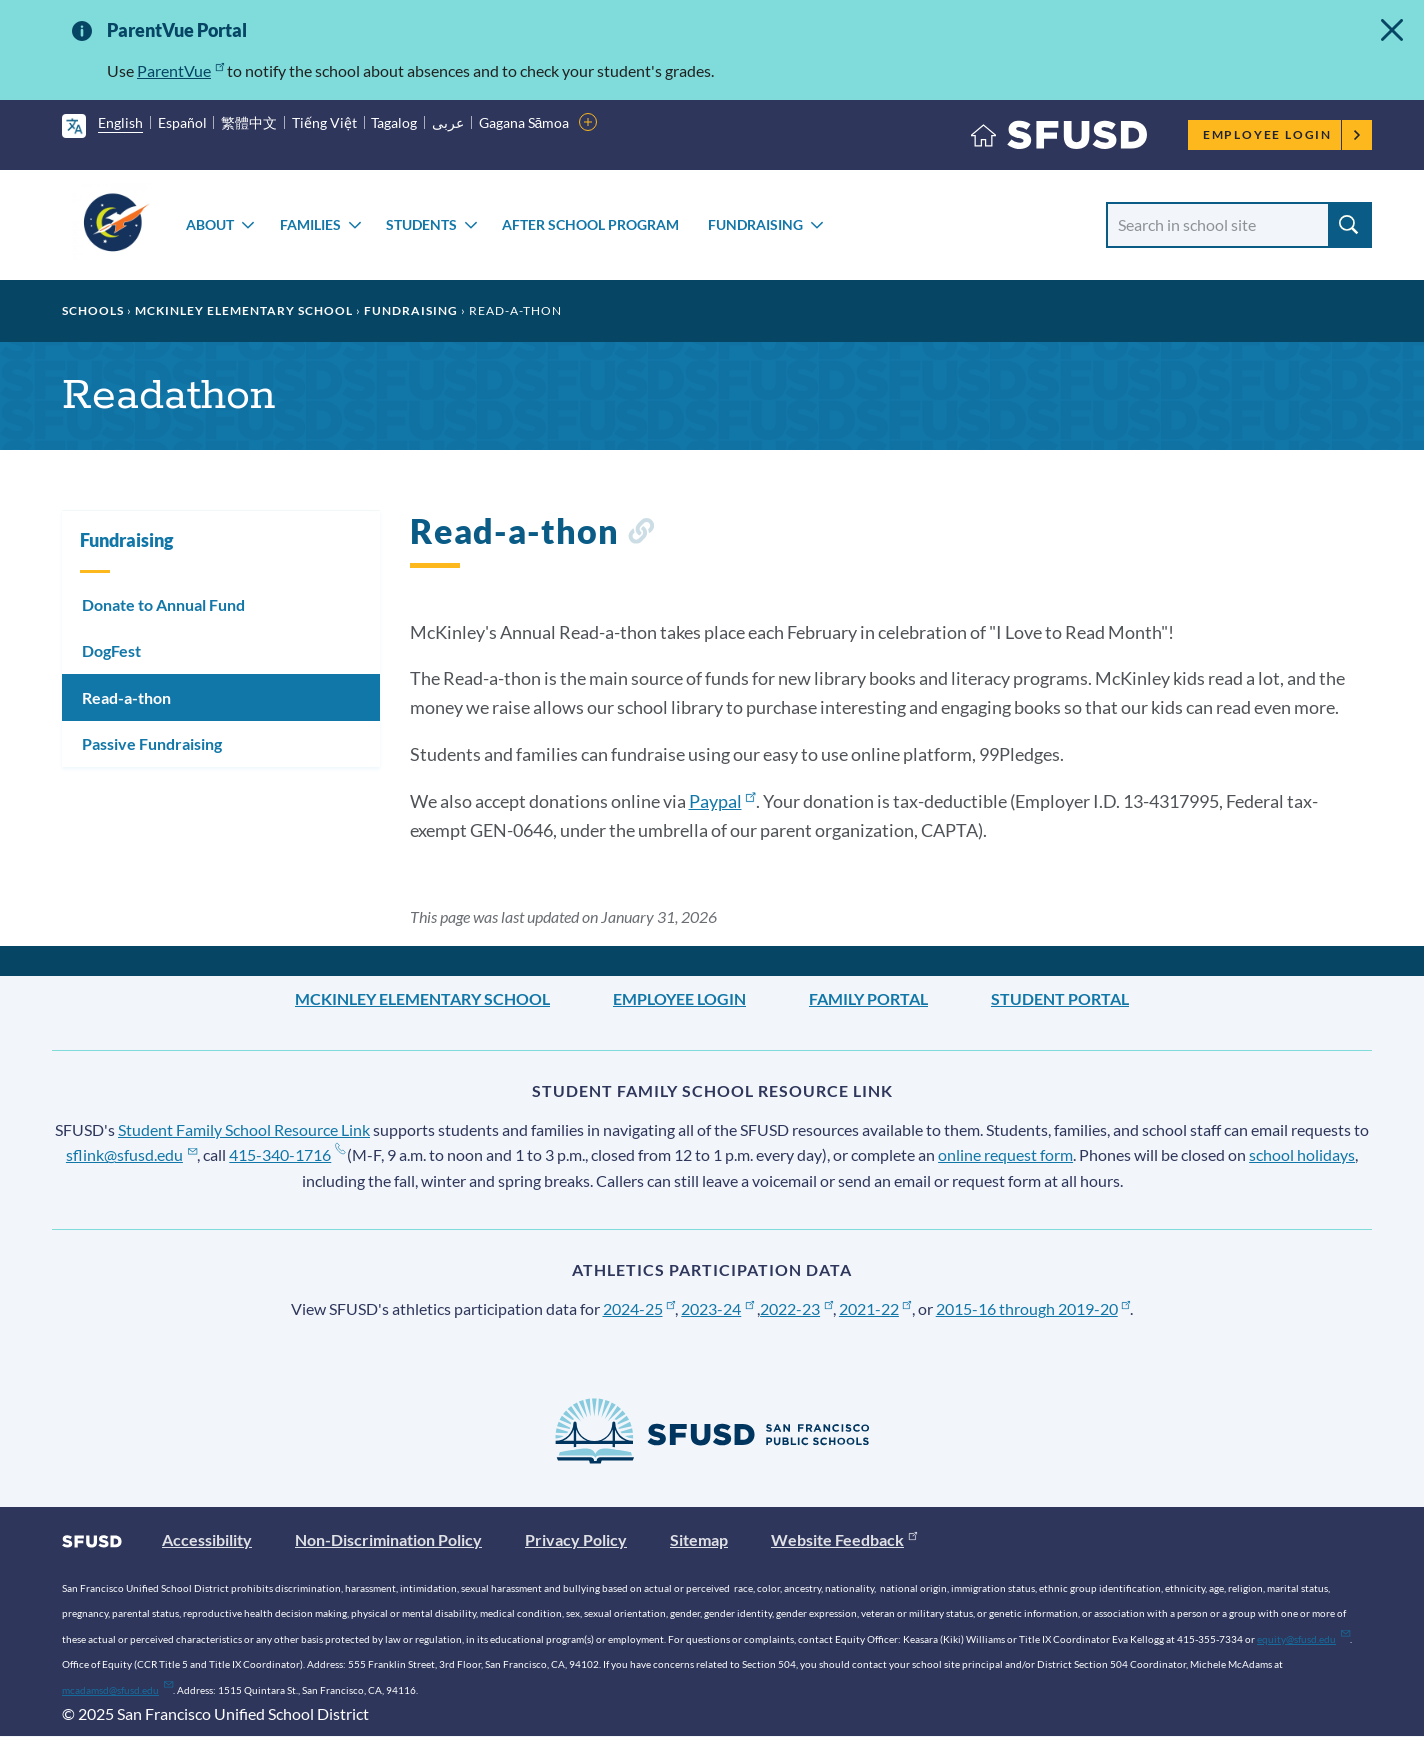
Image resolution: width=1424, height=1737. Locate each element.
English (120, 122)
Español (182, 122)
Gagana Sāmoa (524, 122)
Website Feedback (844, 1539)
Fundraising (755, 224)
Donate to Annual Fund (163, 604)
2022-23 (796, 1308)
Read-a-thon (126, 697)
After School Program (590, 224)
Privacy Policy (576, 1539)
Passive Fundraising (152, 743)
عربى (448, 122)
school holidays (1302, 1154)
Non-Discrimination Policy (388, 1539)
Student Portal (1060, 998)
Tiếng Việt (324, 122)
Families (310, 224)
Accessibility (207, 1539)
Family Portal (868, 998)
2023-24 (717, 1308)
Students (421, 224)
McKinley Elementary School (244, 310)
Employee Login (1282, 134)
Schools (93, 310)
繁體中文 (249, 122)
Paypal (722, 801)
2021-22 (875, 1308)
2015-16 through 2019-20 (1033, 1308)
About (210, 224)
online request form (1005, 1154)
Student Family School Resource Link (244, 1129)
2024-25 (639, 1308)
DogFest (111, 650)
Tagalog (394, 122)
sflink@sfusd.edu (131, 1154)
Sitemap (699, 1539)
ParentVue (180, 70)
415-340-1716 (286, 1154)
